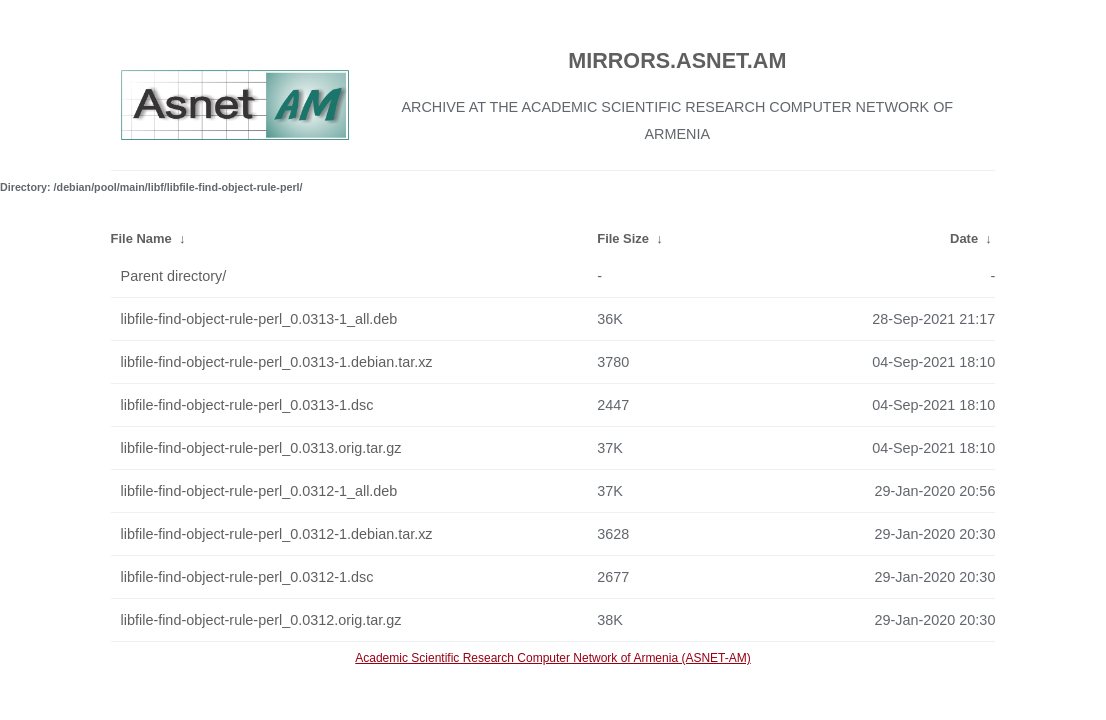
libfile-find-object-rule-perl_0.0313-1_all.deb (259, 319)
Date (964, 238)
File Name (141, 238)
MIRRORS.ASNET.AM (677, 60)
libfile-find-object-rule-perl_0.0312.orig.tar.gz (261, 620)
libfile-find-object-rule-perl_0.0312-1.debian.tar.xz (277, 534)
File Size (623, 238)
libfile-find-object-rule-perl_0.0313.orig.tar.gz (261, 448)
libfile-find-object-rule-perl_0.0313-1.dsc (247, 405)
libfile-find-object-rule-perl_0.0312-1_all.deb (259, 491)
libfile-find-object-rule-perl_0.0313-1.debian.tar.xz (277, 362)
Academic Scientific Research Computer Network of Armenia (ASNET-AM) (552, 658)
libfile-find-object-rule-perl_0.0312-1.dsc (247, 577)
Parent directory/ (174, 276)
